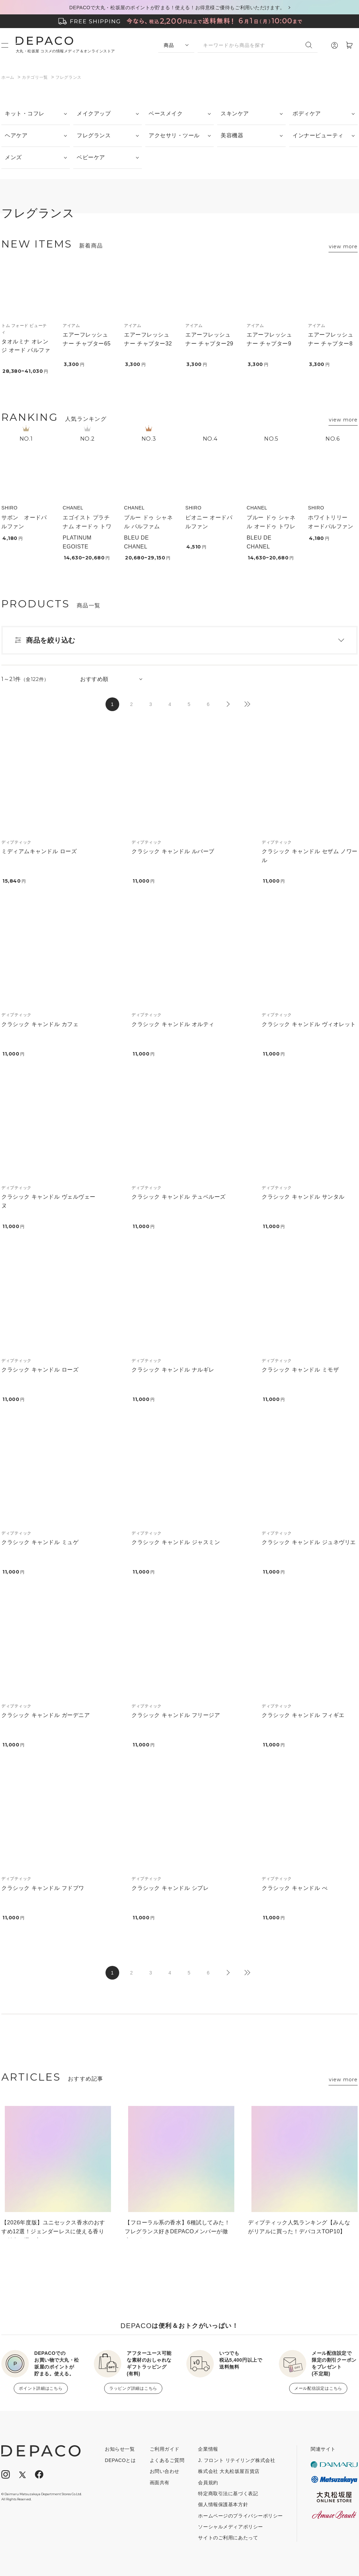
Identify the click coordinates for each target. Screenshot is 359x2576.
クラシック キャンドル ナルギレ (173, 1370)
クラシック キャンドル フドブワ (42, 1888)
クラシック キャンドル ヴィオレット (309, 1024)
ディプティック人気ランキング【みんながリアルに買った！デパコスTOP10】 (299, 2227)
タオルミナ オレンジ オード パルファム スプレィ (25, 350)
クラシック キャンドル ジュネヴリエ (309, 1542)
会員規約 (208, 2482)
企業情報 (208, 2449)
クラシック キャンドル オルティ (173, 1024)
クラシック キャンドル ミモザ (300, 1370)
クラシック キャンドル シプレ (170, 1888)
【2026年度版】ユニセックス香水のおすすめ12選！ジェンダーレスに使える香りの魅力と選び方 (53, 2229)
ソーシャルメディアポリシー (230, 2526)
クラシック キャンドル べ (294, 1888)
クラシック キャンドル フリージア (176, 1715)
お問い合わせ (165, 2471)
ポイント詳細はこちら (40, 2388)
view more (343, 246)
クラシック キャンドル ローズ (39, 1370)
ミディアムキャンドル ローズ (39, 851)
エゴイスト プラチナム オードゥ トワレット (87, 526)
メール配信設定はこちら (318, 2388)
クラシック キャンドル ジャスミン (176, 1542)
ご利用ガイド (165, 2449)
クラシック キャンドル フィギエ (303, 1715)
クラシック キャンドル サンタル (303, 1197)
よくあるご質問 (167, 2460)
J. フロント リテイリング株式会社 (236, 2460)
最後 (246, 704)
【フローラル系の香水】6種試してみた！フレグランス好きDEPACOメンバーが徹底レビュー (177, 2229)
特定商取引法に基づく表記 (228, 2493)
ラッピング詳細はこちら (133, 2388)
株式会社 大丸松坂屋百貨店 (228, 2471)
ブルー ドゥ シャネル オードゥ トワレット (271, 526)
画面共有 (160, 2482)
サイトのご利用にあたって (228, 2537)
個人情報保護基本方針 (223, 2504)
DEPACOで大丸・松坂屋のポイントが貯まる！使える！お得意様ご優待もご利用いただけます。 (177, 7)
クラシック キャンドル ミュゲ (39, 1542)
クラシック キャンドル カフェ (39, 1024)
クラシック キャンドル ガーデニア (45, 1715)
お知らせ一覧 (120, 2449)
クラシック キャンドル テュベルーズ (179, 1197)
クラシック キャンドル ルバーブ (173, 851)
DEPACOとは (120, 2460)
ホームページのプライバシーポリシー (240, 2515)
